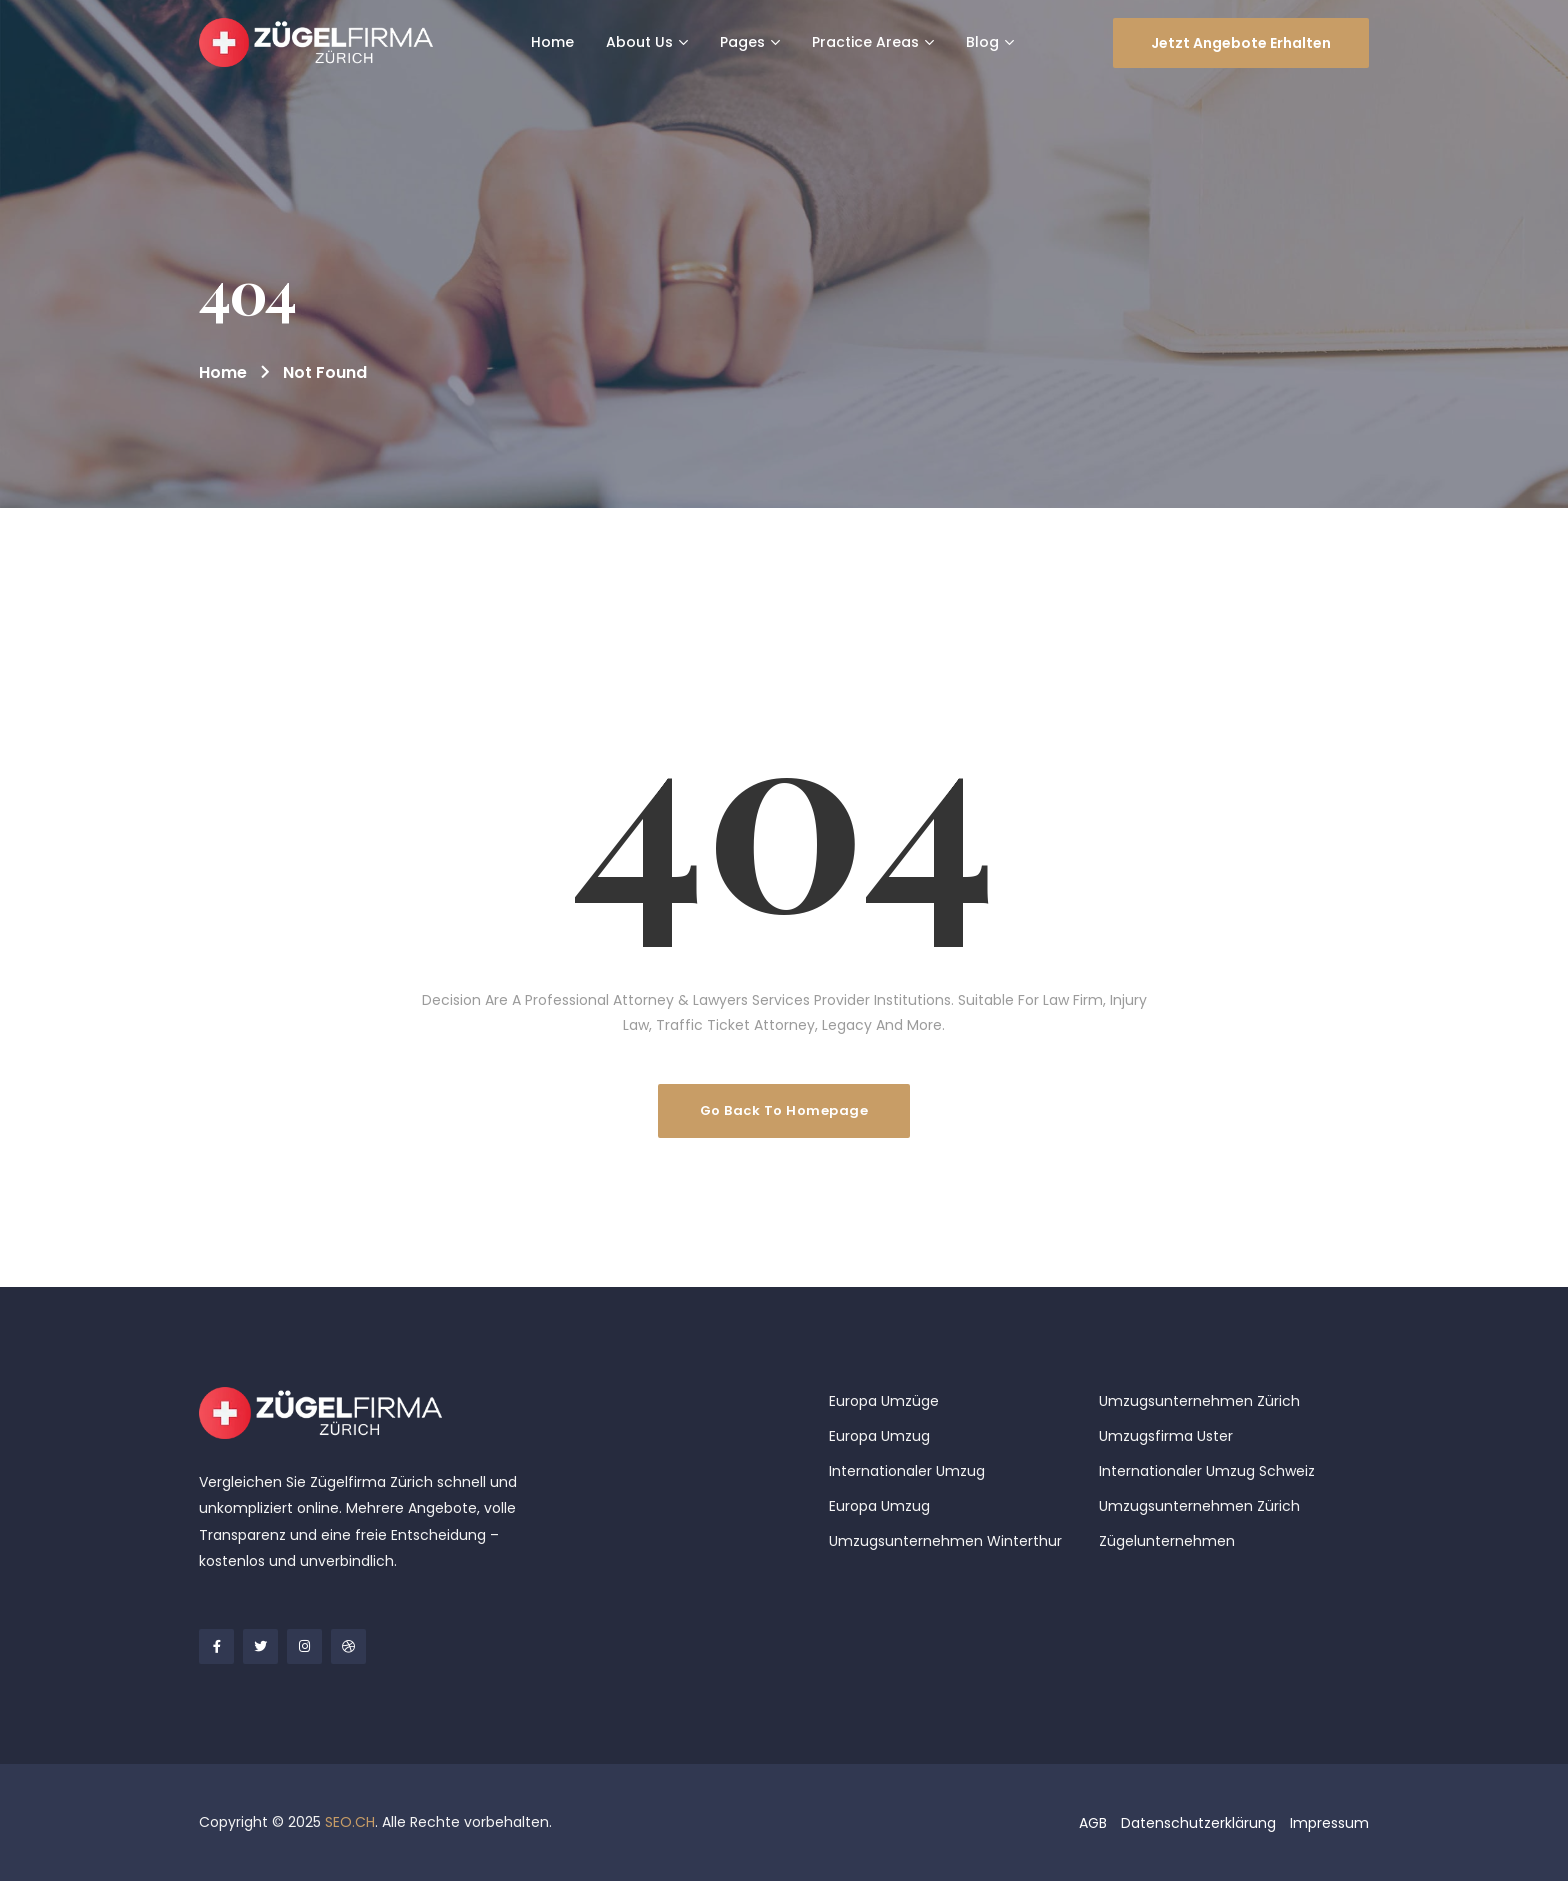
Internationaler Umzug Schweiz (1207, 1471)
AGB (1093, 1823)
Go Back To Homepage (784, 1110)
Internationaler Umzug (907, 1471)
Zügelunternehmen (1167, 1541)
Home (223, 372)
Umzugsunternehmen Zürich (1199, 1401)
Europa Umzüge (884, 1401)
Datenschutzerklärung (1198, 1823)
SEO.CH (350, 1822)
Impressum (1329, 1823)
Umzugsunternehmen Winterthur (945, 1541)
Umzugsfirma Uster (1166, 1436)
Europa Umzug (879, 1436)
